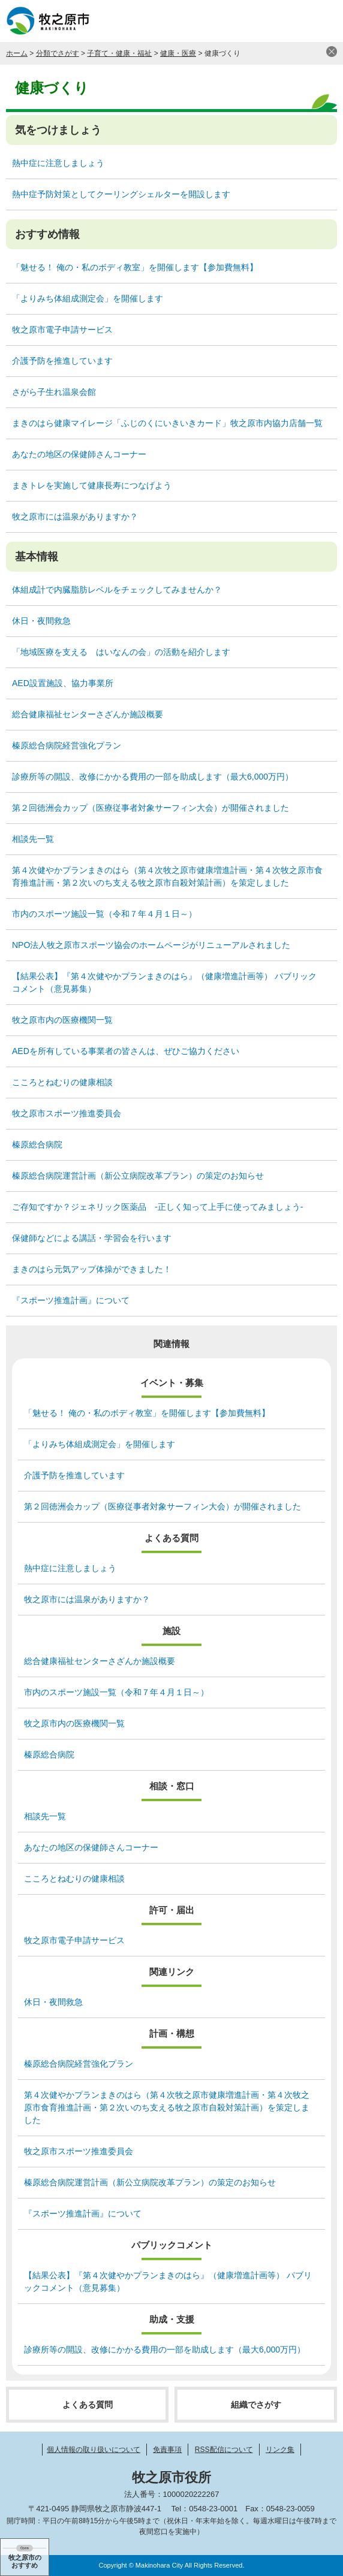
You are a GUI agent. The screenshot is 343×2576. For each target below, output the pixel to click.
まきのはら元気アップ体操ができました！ (92, 1269)
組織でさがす (256, 2404)
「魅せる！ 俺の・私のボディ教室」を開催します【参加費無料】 (135, 267)
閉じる (331, 51)
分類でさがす (57, 53)
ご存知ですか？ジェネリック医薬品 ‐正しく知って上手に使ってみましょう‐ (157, 1207)
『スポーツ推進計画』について (71, 1300)
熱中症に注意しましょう (58, 163)
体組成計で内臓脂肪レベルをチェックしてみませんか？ (117, 589)
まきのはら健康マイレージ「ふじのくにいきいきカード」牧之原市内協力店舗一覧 (167, 423)
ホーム (17, 53)
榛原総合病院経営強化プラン (66, 745)
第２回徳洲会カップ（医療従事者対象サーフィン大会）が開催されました (150, 808)
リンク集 (280, 2449)
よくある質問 (87, 2404)
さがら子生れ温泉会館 (54, 392)
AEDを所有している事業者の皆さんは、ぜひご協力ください (125, 1051)
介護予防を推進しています (62, 361)
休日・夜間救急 (41, 621)
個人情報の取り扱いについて (93, 2449)
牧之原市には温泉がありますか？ (75, 516)
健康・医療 (178, 53)
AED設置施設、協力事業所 (62, 683)
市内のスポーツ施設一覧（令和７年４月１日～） (104, 914)
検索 (292, 21)
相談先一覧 (33, 839)
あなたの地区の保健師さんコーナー (79, 454)
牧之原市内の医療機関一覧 (62, 1020)
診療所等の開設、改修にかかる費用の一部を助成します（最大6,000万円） (152, 776)
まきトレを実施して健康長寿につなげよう (92, 485)
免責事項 (167, 2449)
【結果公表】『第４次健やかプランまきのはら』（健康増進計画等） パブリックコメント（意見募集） (164, 982)
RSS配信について (224, 2449)
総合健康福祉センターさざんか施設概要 (87, 714)
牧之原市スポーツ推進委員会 (66, 1113)
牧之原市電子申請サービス (62, 329)
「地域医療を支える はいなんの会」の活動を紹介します (121, 652)
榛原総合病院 (37, 1144)
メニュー (322, 21)
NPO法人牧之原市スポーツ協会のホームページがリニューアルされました (151, 945)
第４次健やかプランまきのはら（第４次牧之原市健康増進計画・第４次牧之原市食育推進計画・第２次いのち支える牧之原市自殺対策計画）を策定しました (167, 876)
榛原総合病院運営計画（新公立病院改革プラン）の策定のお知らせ (138, 1175)
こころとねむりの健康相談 (62, 1082)
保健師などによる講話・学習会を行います (92, 1238)
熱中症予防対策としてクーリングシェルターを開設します (121, 194)
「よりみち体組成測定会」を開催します (87, 298)
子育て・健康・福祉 (119, 53)
